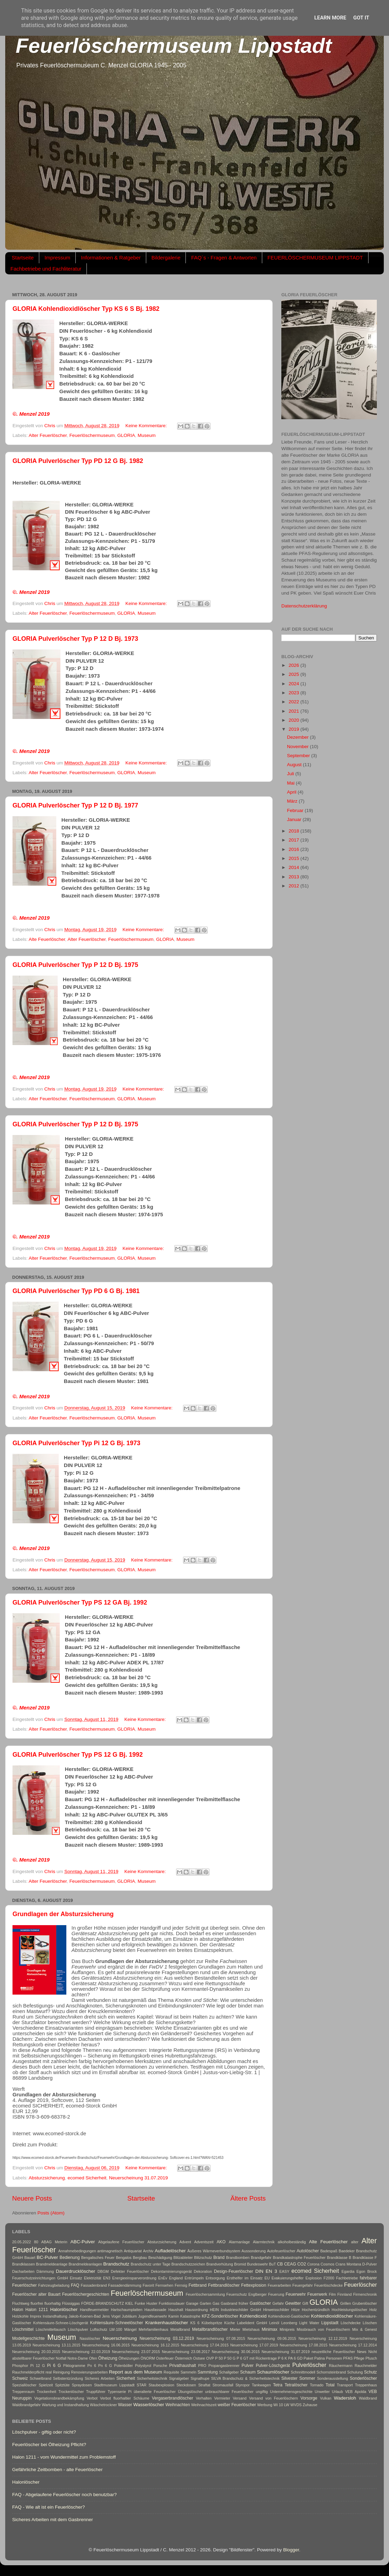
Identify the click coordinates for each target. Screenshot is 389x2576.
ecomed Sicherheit (86, 2177)
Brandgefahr (261, 2257)
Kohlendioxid (253, 2316)
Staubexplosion (161, 2385)
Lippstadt (329, 2322)
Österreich (183, 2358)
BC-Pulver (47, 2257)
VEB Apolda (355, 2391)
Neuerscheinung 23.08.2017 (186, 2352)
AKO (221, 2241)
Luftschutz (98, 2329)
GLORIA (126, 435)
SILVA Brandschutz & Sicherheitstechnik (245, 2378)
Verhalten (204, 2398)
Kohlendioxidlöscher (332, 2316)
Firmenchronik (365, 2294)
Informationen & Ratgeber (111, 257)
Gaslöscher (260, 2303)
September (299, 755)
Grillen (345, 2303)
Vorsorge (308, 2398)
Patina (319, 2358)
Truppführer (96, 2391)
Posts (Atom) (51, 2212)
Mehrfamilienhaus (153, 2329)
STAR (142, 2385)
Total (330, 2385)
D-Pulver (369, 2264)
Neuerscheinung (120, 2338)
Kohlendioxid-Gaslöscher (289, 2316)
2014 (294, 867)
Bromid (240, 2264)
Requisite (171, 2372)
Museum (147, 435)
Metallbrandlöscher (210, 2329)
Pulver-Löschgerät (273, 2365)
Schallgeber (229, 2372)
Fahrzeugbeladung (53, 2285)
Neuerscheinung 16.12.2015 (155, 2345)
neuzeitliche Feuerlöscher (333, 2352)
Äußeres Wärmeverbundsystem (213, 2251)
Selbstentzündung (68, 2378)
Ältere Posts (248, 2198)
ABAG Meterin (54, 2242)
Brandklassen (23, 2264)
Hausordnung (196, 2310)
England (176, 2278)
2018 (294, 831)
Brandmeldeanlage (52, 2264)
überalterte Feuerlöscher (155, 2391)
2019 (294, 729)
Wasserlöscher (148, 2404)
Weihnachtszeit (203, 2405)
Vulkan (325, 2398)
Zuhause (310, 2405)
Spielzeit (46, 2385)
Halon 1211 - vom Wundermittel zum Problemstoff (64, 2457)
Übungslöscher (190, 2391)
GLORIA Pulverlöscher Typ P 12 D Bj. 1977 (75, 805)
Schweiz (20, 2378)
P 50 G (230, 2358)
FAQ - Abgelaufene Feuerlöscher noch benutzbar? (64, 2494)
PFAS (348, 2358)
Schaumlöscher (273, 2372)
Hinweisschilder (276, 2310)
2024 (294, 683)
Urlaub (337, 2391)
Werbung (264, 2405)
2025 (294, 674)
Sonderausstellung (332, 2378)
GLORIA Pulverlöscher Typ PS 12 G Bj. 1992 (78, 1754)
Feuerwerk (317, 2294)
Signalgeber (179, 2378)
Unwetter (322, 2391)
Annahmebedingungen (77, 2251)
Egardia (347, 2271)
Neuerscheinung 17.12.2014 (353, 2345)
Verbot (92, 2398)
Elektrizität (92, 2278)
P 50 (219, 2358)
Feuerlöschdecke (328, 2285)
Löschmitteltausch (51, 2329)
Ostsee (199, 2358)
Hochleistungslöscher (349, 2310)
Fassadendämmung (124, 2285)
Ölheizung (107, 2358)
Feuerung (276, 2294)
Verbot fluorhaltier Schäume (124, 2398)
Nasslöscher (90, 2338)
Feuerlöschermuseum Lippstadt (174, 45)
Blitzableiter (183, 2257)
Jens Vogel (111, 2316)
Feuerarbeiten (279, 2285)
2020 (294, 720)
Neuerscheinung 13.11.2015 (56, 2345)
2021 (294, 711)
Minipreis (287, 2329)
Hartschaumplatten (126, 2310)
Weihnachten (177, 2404)
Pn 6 (91, 2365)
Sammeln (189, 2372)
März (293, 801)
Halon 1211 (36, 2309)
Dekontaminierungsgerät (171, 2271)
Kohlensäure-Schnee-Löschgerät (60, 2323)
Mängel (130, 2329)
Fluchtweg (20, 2303)
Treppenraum (23, 2391)
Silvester (289, 2378)
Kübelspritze (211, 2323)
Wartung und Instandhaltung (65, 2405)
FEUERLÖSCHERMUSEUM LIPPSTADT (315, 257)
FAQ (75, 2285)
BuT (272, 2264)
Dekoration (203, 2271)
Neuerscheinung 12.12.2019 (323, 2338)
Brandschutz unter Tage (150, 2264)
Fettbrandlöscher (224, 2285)
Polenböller (123, 2365)
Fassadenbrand (94, 2285)
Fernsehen (164, 2285)
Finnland (344, 2294)
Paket (308, 2358)
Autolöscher (308, 2250)
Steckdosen (186, 2385)
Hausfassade (155, 2310)
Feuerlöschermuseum (92, 435)
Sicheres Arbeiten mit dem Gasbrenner (52, 2519)
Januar (295, 819)
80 (36, 2242)
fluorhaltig (52, 2303)
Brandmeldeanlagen (85, 2264)
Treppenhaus (366, 2385)
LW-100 (115, 2329)
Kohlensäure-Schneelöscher (116, 2322)
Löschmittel (22, 2329)
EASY (284, 2271)
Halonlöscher (63, 2309)
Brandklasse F (365, 2257)
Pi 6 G (54, 2365)
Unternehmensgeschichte (291, 2391)
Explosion (313, 2278)
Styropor (242, 2385)
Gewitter (293, 2303)
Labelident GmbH (252, 2323)
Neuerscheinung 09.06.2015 (272, 2338)
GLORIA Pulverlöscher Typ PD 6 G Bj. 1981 (76, 1290)
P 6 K (282, 2358)
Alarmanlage (239, 2242)
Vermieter (222, 2398)
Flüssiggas (71, 2303)
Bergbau (140, 2257)
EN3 (106, 2278)
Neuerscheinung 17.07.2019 (254, 2345)
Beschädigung (160, 2257)
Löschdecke (351, 2323)
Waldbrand (368, 2398)
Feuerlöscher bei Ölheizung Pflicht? (49, 2444)
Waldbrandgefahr (26, 2405)
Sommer (307, 2378)
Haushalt (175, 2310)
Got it (361, 18)
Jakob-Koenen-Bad (84, 2316)
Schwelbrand (40, 2378)
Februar (296, 810)
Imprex (35, 2316)
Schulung (355, 2372)
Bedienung (70, 2257)
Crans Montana (348, 2264)
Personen (334, 2358)
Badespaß (328, 2251)
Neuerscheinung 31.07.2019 (138, 2177)
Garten (205, 2303)
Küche (229, 2323)
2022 (294, 701)
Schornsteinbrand (331, 2372)
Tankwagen (261, 2385)
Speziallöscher (24, 2385)
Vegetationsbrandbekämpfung (59, 2398)
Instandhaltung (55, 2316)
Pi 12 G (37, 2365)
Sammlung (208, 2372)
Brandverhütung (219, 2264)
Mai (291, 783)
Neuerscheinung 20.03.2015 (36, 2352)
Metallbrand (180, 2329)
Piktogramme (74, 2365)
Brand (218, 2257)
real (48, 2372)
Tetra (277, 2385)
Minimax (269, 2329)
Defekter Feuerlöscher (130, 2271)
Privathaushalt (182, 2365)
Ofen (93, 2358)
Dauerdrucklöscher (75, 2271)
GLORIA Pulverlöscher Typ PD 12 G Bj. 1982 (78, 460)
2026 (294, 665)
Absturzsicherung (47, 2177)
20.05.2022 (21, 2242)
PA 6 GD (295, 2358)
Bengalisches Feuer (98, 2257)
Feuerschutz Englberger (246, 2294)
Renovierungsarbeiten (89, 2372)
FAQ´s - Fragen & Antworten (223, 257)
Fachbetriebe (347, 2278)
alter (354, 2242)
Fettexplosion (253, 2285)
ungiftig (262, 2391)
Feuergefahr (302, 2285)
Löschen (370, 2323)
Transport (345, 2385)
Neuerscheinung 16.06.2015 (106, 2345)
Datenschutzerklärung (304, 605)
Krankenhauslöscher (166, 2322)
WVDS (295, 2405)
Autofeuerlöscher (281, 2251)
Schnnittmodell (303, 2372)
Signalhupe (200, 2378)
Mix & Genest (364, 2329)
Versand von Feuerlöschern (273, 2398)
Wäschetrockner (103, 2405)
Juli (291, 773)
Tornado (316, 2385)
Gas (216, 2303)
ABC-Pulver (83, 2241)
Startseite (23, 257)
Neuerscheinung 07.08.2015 (221, 2338)
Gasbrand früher (234, 2303)
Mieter (235, 2329)
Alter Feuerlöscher (48, 435)
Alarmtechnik (263, 2242)
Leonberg (289, 2323)
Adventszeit (204, 2242)
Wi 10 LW (281, 2405)
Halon (17, 2309)
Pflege (359, 2358)
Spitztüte (62, 2385)
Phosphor (20, 2365)
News (361, 2352)
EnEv (162, 2278)
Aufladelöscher (170, 2250)
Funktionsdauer (171, 2303)
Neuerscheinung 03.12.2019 (167, 2338)
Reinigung (61, 2372)
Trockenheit (46, 2391)
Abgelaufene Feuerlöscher (121, 2242)
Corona (313, 2264)
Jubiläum (129, 2316)
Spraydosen (82, 2385)
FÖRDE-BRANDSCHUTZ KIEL (107, 2303)
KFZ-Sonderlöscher (220, 2316)
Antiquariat (133, 2251)
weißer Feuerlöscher (236, 2404)
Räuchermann (341, 2365)
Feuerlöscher (360, 2284)
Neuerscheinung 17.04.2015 (205, 2345)
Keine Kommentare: (146, 425)
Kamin (173, 2316)
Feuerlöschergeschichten (85, 2294)
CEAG (290, 2264)
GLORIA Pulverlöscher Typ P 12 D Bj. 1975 (75, 964)
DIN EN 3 (266, 2271)
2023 (294, 692)
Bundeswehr (257, 2264)
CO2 (301, 2264)
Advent (185, 2242)
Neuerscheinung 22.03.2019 (86, 2352)
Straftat (204, 2385)
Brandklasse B (339, 2257)
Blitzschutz (203, 2257)
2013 (294, 876)
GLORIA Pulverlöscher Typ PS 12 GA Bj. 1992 (80, 1602)
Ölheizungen (129, 2358)
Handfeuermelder (94, 2310)
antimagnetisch (110, 2251)
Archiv (148, 2251)
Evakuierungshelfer (288, 2278)
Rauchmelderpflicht (28, 2372)
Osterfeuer (165, 2358)
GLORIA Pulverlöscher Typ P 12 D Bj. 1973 (75, 638)
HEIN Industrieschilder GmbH (235, 2310)
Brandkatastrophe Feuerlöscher (299, 2257)
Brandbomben (238, 2257)
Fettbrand (198, 2285)
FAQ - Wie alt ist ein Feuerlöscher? (48, 2507)
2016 (294, 849)
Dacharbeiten (23, 2271)
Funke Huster (146, 2303)
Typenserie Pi (120, 2391)
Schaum (248, 2372)
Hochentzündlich (316, 2310)
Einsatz (76, 2278)
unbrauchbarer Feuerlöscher (229, 2391)
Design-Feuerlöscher (233, 2271)
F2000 (329, 2278)
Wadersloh (345, 2398)
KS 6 (194, 2323)
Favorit (148, 2285)
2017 (294, 840)
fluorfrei (37, 2303)
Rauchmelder (366, 2365)
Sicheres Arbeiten (100, 2378)
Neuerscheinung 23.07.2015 (136, 2352)
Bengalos (124, 2257)
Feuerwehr (295, 2294)
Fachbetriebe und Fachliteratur (45, 269)
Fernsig (181, 2285)
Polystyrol (143, 2365)
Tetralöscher (296, 2385)
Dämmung (45, 2271)
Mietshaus (250, 2329)
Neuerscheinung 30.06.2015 (236, 2352)
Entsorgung (215, 2278)
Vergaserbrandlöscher (172, 2398)
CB (280, 2264)
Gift (305, 2303)
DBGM (103, 2271)
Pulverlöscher (309, 2365)
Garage (192, 2303)
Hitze (295, 2310)
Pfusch (371, 2358)
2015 (294, 858)
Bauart (29, 2257)
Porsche (160, 2365)
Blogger (291, 2549)
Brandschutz (116, 2264)
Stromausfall (223, 2385)
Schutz (370, 2372)
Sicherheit (125, 2378)
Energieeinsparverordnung (134, 2278)
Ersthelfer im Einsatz (245, 2278)
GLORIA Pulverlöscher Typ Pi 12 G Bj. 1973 (76, 1443)
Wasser (125, 2404)
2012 (294, 885)
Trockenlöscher (71, 2391)
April (292, 792)
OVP (210, 2358)
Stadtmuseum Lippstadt (114, 2385)
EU (267, 2278)
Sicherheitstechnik (152, 2378)
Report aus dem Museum (135, 2372)
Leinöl (274, 2323)
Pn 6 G (105, 2365)
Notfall (61, 2358)
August (295, 764)
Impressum (57, 257)
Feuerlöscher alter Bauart (36, 2294)
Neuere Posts (32, 2198)
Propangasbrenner (223, 2365)
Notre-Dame (77, 2358)
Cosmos (327, 2264)
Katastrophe (190, 2316)
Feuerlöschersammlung (205, 2294)
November (298, 746)
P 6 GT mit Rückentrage (257, 2358)
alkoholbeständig (292, 2242)
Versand (240, 2398)
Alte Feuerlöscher (47, 939)
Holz (373, 2310)
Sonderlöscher (363, 2378)
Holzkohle (20, 2316)
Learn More (330, 18)
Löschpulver (78, 2329)
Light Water (309, 2323)
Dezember (298, 737)
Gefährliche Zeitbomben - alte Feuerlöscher (57, 2469)
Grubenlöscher (364, 2303)
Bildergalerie (165, 257)
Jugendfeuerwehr (152, 2316)
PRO (202, 2365)
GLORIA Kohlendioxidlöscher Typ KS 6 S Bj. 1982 (86, 308)
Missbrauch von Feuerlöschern (323, 2329)
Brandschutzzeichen (188, 2264)
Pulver (248, 2365)
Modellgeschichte (28, 2338)
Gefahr (278, 2303)
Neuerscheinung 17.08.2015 (303, 2345)
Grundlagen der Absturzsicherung (63, 1914)
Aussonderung (253, 2251)
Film (332, 2294)
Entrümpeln (194, 2278)
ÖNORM (148, 2358)
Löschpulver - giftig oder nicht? (44, 2432)
